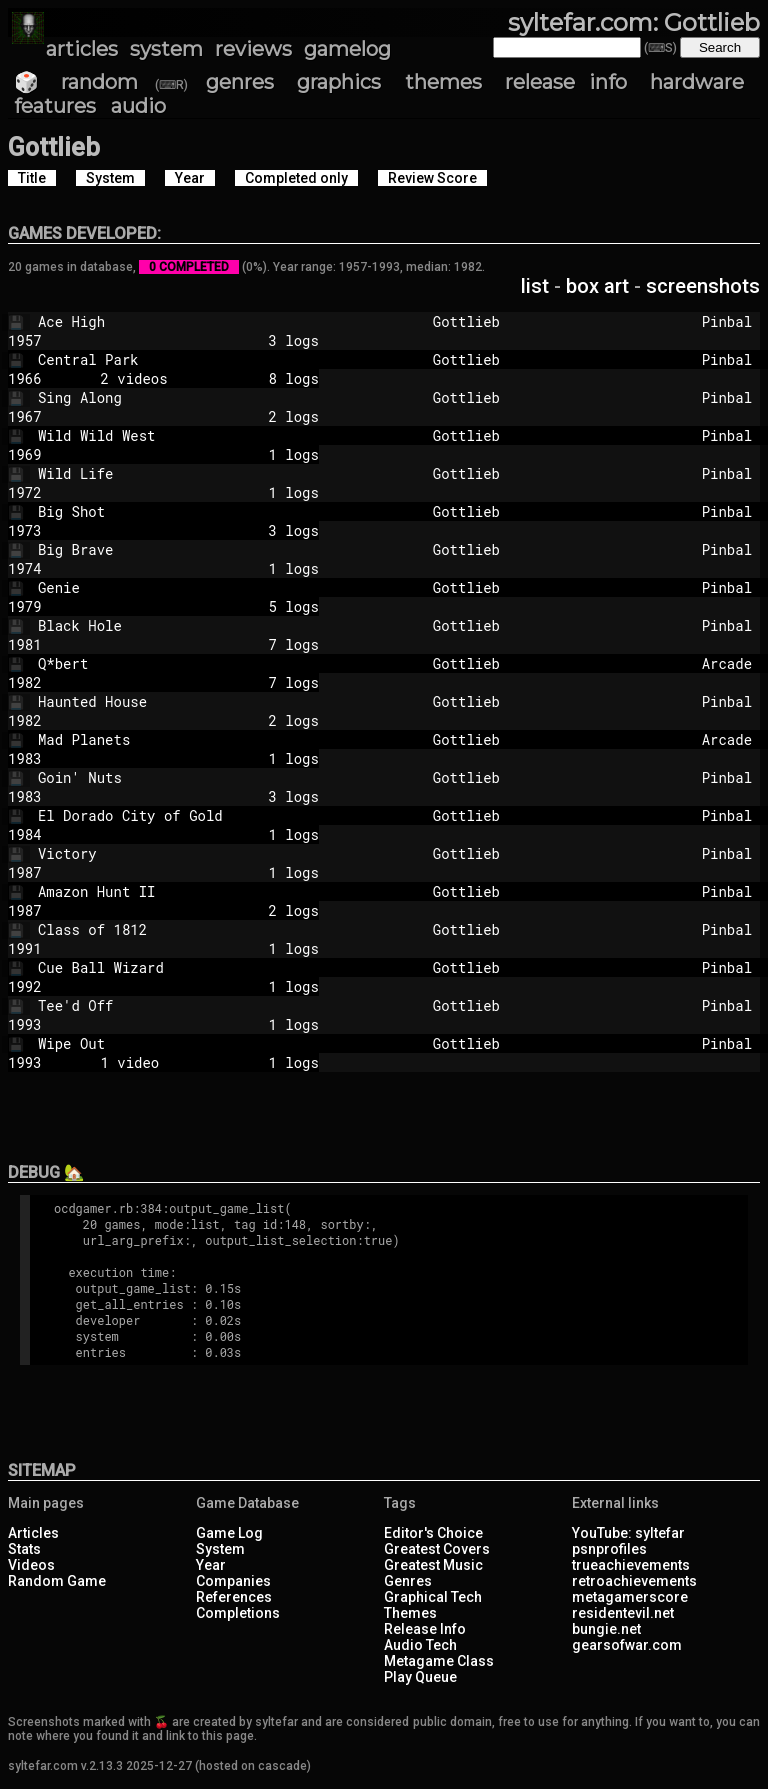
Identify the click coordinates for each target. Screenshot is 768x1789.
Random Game (57, 1581)
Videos (31, 1565)
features (55, 106)
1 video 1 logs (197, 1062)
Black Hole (206, 625)
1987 (25, 872)
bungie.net (606, 1629)
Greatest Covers (437, 1549)
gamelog (347, 49)
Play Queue (420, 1677)
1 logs (197, 454)
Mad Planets (206, 739)
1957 (25, 340)
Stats (24, 1549)
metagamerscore (630, 1597)
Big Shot (206, 511)
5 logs (197, 606)
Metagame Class (439, 1661)
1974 (25, 568)
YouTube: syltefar (628, 1533)
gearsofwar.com (627, 1645)
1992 (25, 986)
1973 (25, 530)
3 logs (197, 340)
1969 (25, 454)
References (234, 1597)
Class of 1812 (206, 929)
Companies (233, 1581)
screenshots (703, 286)
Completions (238, 1613)
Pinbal (727, 321)
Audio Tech (420, 1645)
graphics (339, 82)
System (220, 1549)
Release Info (425, 1629)
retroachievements (634, 1581)
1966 (25, 378)
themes (443, 82)
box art (597, 286)
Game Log (229, 1533)
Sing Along (206, 397)
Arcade (727, 663)
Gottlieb (559, 321)
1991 (25, 948)
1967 (25, 416)
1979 (25, 606)
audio (138, 106)
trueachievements (631, 1565)
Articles (33, 1533)
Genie (206, 587)
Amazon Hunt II (206, 891)
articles (82, 49)
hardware (697, 82)
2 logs (197, 416)
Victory (206, 853)
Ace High (206, 321)
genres (240, 82)
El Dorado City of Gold (206, 815)
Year (211, 1565)
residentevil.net (623, 1613)
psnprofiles (609, 1549)
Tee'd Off (206, 1005)
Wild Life (206, 473)
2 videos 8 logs (197, 378)
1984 (25, 834)
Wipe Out (206, 1043)
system (166, 49)
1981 (25, 644)
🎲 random (76, 82)
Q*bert (206, 663)
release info (565, 82)
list (535, 286)
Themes (410, 1613)
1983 (25, 758)
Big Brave (206, 549)
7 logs (197, 644)
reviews (253, 49)
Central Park (206, 359)
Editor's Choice (433, 1533)
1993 (25, 1024)
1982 (25, 682)
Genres (408, 1581)
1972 (25, 492)
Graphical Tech (433, 1597)
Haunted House (206, 701)
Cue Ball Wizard (206, 967)
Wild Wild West (206, 435)
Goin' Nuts (206, 777)
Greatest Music (433, 1565)
